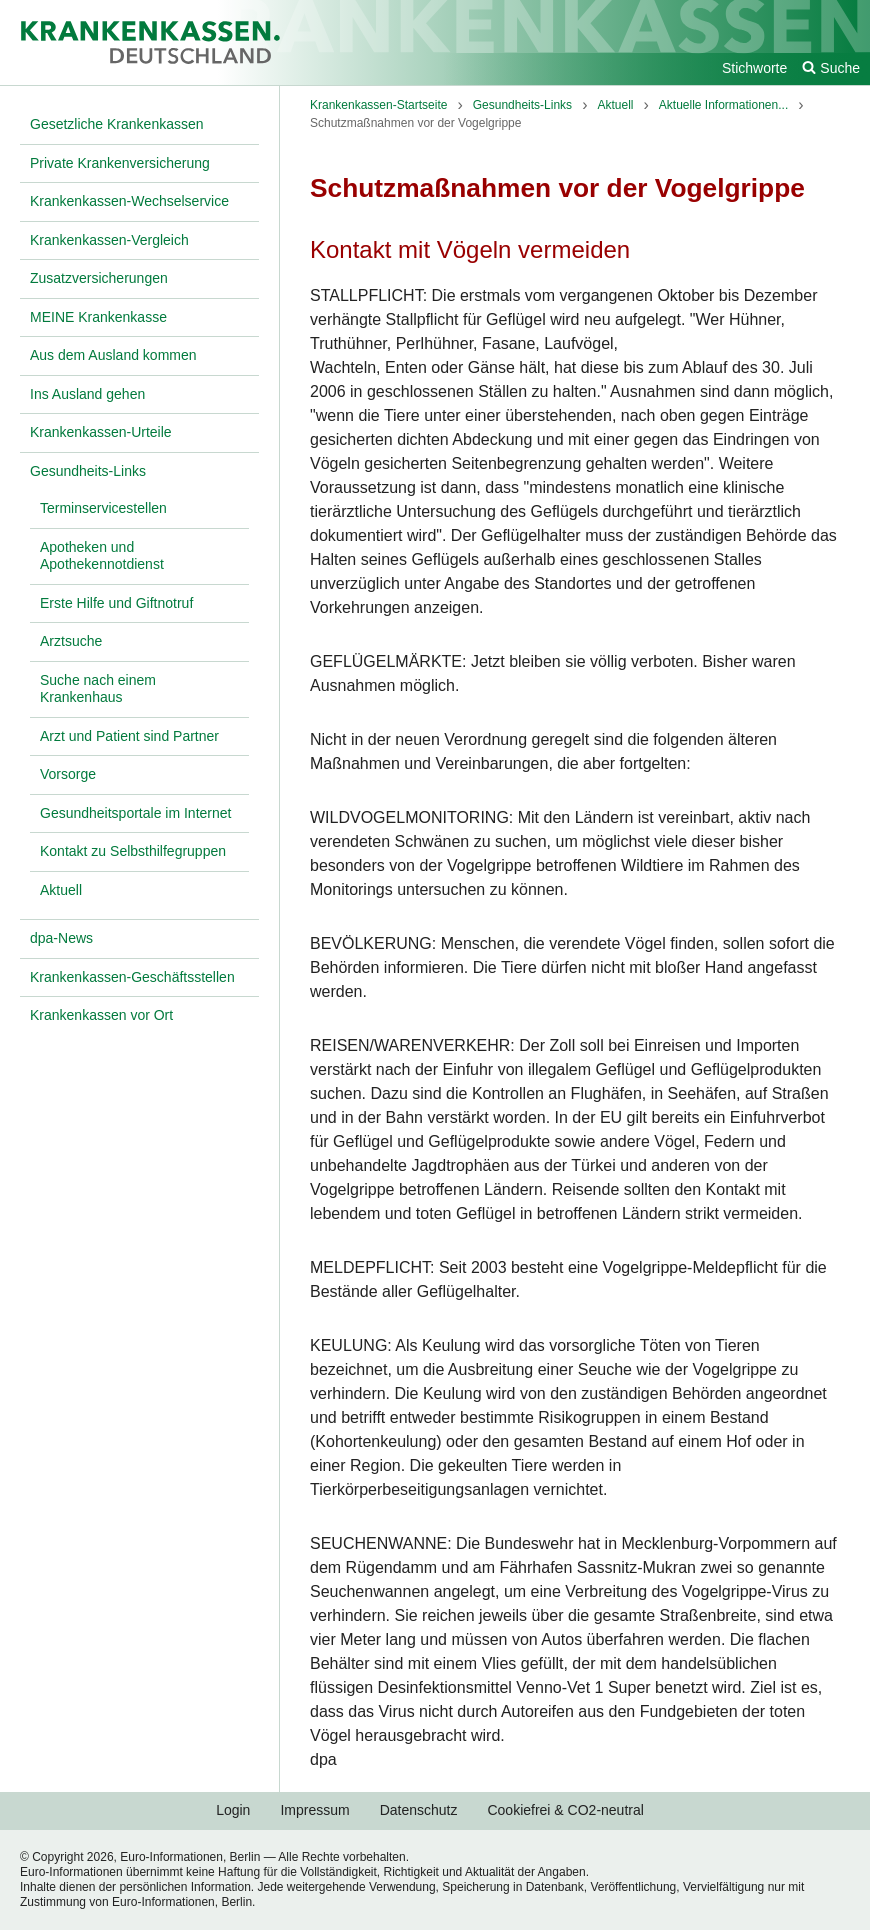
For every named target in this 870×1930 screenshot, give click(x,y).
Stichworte (754, 68)
